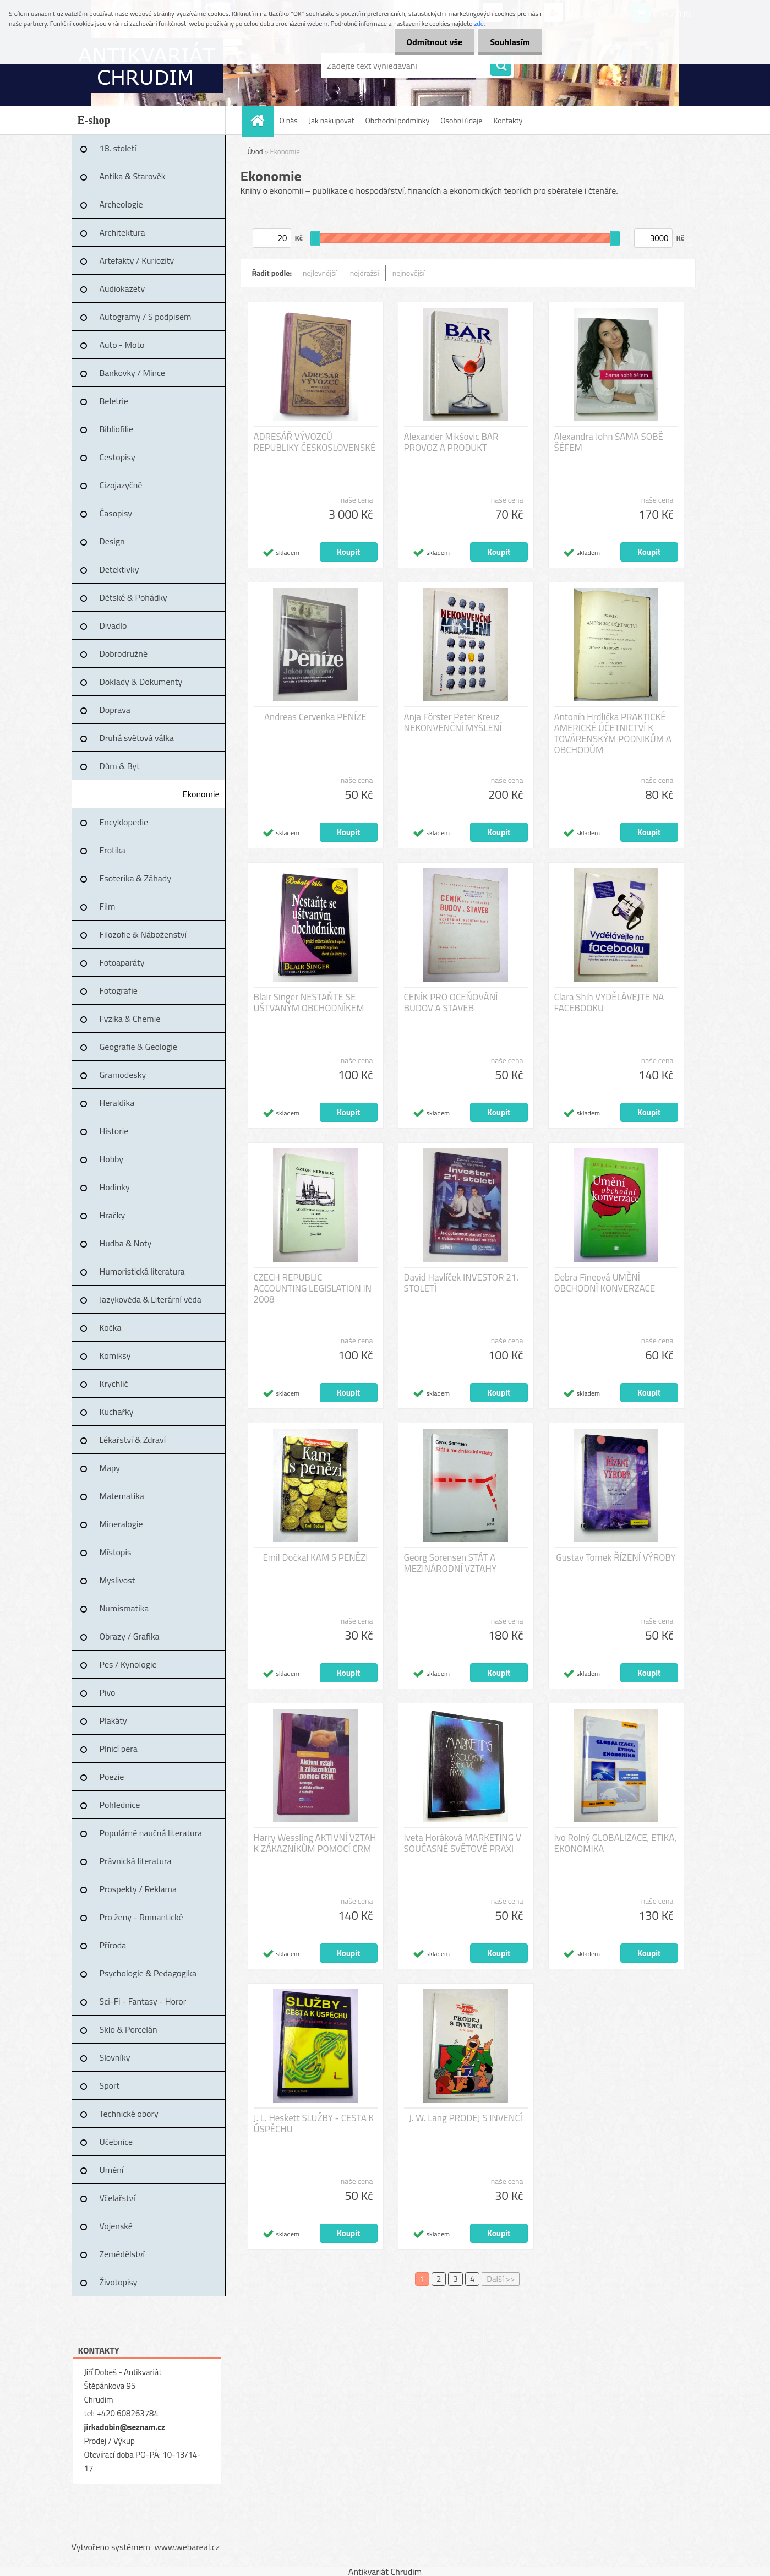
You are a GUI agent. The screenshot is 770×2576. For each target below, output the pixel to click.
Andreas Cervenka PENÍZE (315, 716)
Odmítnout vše (428, 41)
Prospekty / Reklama (138, 1889)
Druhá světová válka (137, 737)
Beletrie (114, 400)
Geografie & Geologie (138, 1046)
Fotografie (119, 990)
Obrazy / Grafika (130, 1636)
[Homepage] (261, 120)
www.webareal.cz (187, 2546)
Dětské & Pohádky (133, 597)
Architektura (122, 232)
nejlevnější (320, 273)
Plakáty (113, 1720)
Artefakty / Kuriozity (137, 260)
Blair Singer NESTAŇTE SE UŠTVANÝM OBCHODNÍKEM (309, 1003)
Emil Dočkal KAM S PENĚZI (315, 1557)
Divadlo (113, 625)
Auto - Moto (122, 344)
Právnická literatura (136, 1860)
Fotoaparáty (122, 962)
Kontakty (507, 120)
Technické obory (129, 2113)
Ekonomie (201, 793)
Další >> (501, 2279)
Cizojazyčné (121, 485)
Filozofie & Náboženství (143, 934)
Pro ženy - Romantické (141, 1917)
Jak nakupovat (331, 120)
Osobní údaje (461, 120)
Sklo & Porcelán (128, 2029)
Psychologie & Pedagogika (148, 1973)
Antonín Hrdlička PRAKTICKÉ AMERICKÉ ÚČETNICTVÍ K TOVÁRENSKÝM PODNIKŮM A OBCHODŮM (612, 733)
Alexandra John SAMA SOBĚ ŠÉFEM (608, 442)
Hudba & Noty (126, 1243)
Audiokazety (122, 288)
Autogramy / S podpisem (146, 316)
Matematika (122, 1495)
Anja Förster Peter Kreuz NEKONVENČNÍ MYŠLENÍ (453, 722)
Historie (114, 1130)
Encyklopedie (124, 822)
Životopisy (119, 2282)
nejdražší (364, 273)
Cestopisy (117, 457)
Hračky (112, 1215)
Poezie (112, 1776)
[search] (501, 66)
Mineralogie (121, 1524)
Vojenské (116, 2225)
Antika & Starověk (133, 176)
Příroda (113, 1945)
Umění (112, 2169)
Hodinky (115, 1187)
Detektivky (119, 569)
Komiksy (115, 1355)
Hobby (112, 1159)
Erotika (112, 850)
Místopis (116, 1552)
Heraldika (117, 1102)
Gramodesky (123, 1074)
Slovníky (115, 2057)
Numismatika (124, 1608)
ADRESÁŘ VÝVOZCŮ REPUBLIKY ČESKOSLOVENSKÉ (315, 442)
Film (108, 906)
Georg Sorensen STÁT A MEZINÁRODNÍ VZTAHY (450, 1563)
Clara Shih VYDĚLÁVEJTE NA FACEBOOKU (609, 1003)
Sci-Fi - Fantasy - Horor (143, 2001)
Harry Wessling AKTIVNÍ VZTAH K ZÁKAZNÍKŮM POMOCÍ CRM (315, 1843)
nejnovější (408, 273)
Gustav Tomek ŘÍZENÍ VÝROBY (615, 1557)
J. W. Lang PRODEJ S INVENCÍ (465, 2117)
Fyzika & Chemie (130, 1018)
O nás (289, 120)
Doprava (115, 709)
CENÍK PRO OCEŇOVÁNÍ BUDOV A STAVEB (451, 1003)
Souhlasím (508, 41)
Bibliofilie (117, 428)
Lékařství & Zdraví (133, 1439)
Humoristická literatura (142, 1271)
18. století (118, 148)
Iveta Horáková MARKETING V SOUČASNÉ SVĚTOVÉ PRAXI (462, 1843)
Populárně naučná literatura (151, 1832)
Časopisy (116, 513)
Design (112, 541)
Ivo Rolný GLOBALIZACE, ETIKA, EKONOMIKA (615, 1843)
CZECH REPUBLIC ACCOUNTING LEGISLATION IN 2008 (313, 1288)
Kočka (111, 1327)
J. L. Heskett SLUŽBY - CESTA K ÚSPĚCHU (314, 2123)
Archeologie (121, 204)
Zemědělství (122, 2254)
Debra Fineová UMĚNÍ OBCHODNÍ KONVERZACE (605, 1283)
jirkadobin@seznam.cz (124, 2427)
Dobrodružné (124, 653)
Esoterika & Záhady (135, 878)
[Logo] (147, 65)
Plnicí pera (119, 1748)
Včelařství (117, 2197)
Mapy (110, 1467)
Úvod (255, 151)
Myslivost (117, 1580)
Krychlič (114, 1383)
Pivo (108, 1692)
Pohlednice (120, 1804)
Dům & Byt (120, 765)
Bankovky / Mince (132, 372)
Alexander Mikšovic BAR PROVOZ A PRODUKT (451, 442)
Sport (110, 2085)
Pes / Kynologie (128, 1664)
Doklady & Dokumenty (141, 681)
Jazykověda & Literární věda (150, 1299)
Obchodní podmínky (397, 120)
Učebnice (116, 2141)
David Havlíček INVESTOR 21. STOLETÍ (461, 1283)
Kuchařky (117, 1411)
